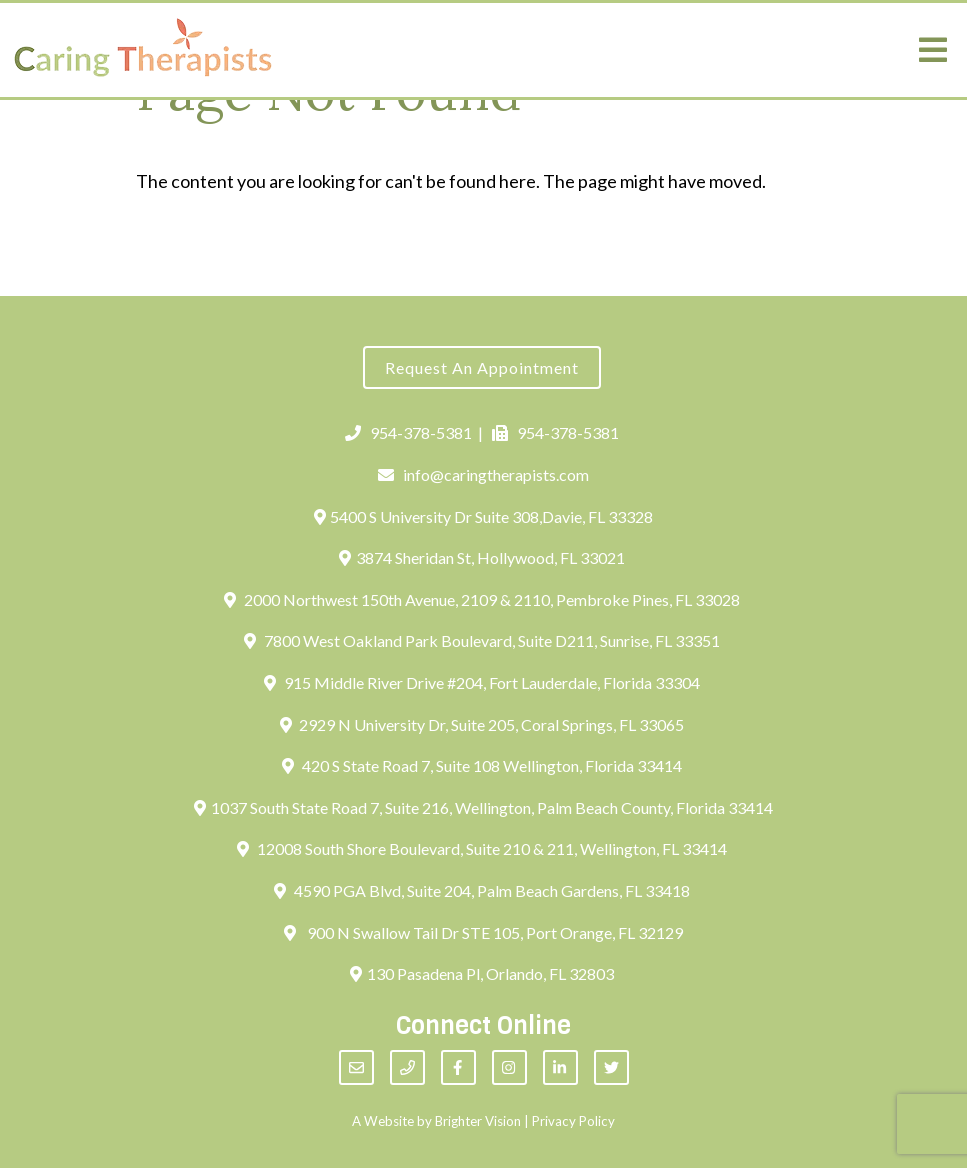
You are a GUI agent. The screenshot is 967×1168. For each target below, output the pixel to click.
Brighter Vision (478, 1121)
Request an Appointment (482, 367)
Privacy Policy (573, 1121)
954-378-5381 (408, 432)
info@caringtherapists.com (483, 474)
